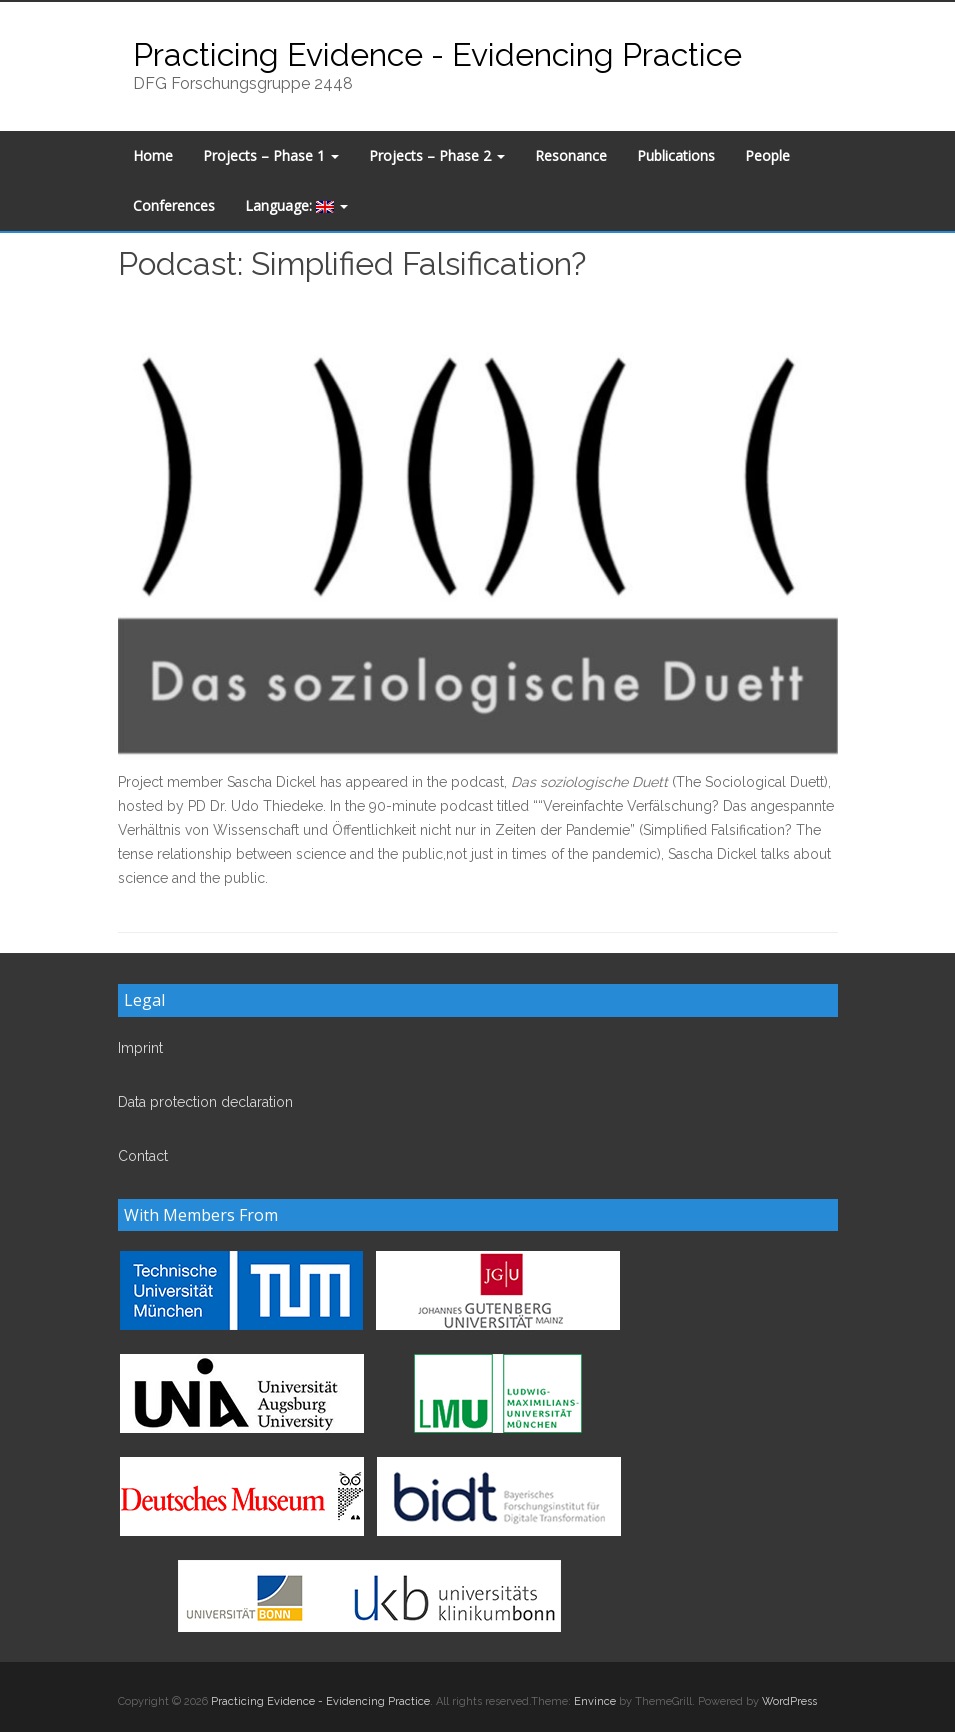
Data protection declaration (205, 1102)
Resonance (571, 155)
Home (153, 155)
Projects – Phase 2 (437, 155)
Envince (595, 1701)
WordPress (789, 1701)
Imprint (140, 1048)
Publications (676, 155)
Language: (296, 205)
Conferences (174, 205)
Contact (143, 1156)
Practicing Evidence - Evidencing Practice (437, 54)
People (767, 155)
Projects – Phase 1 (271, 155)
